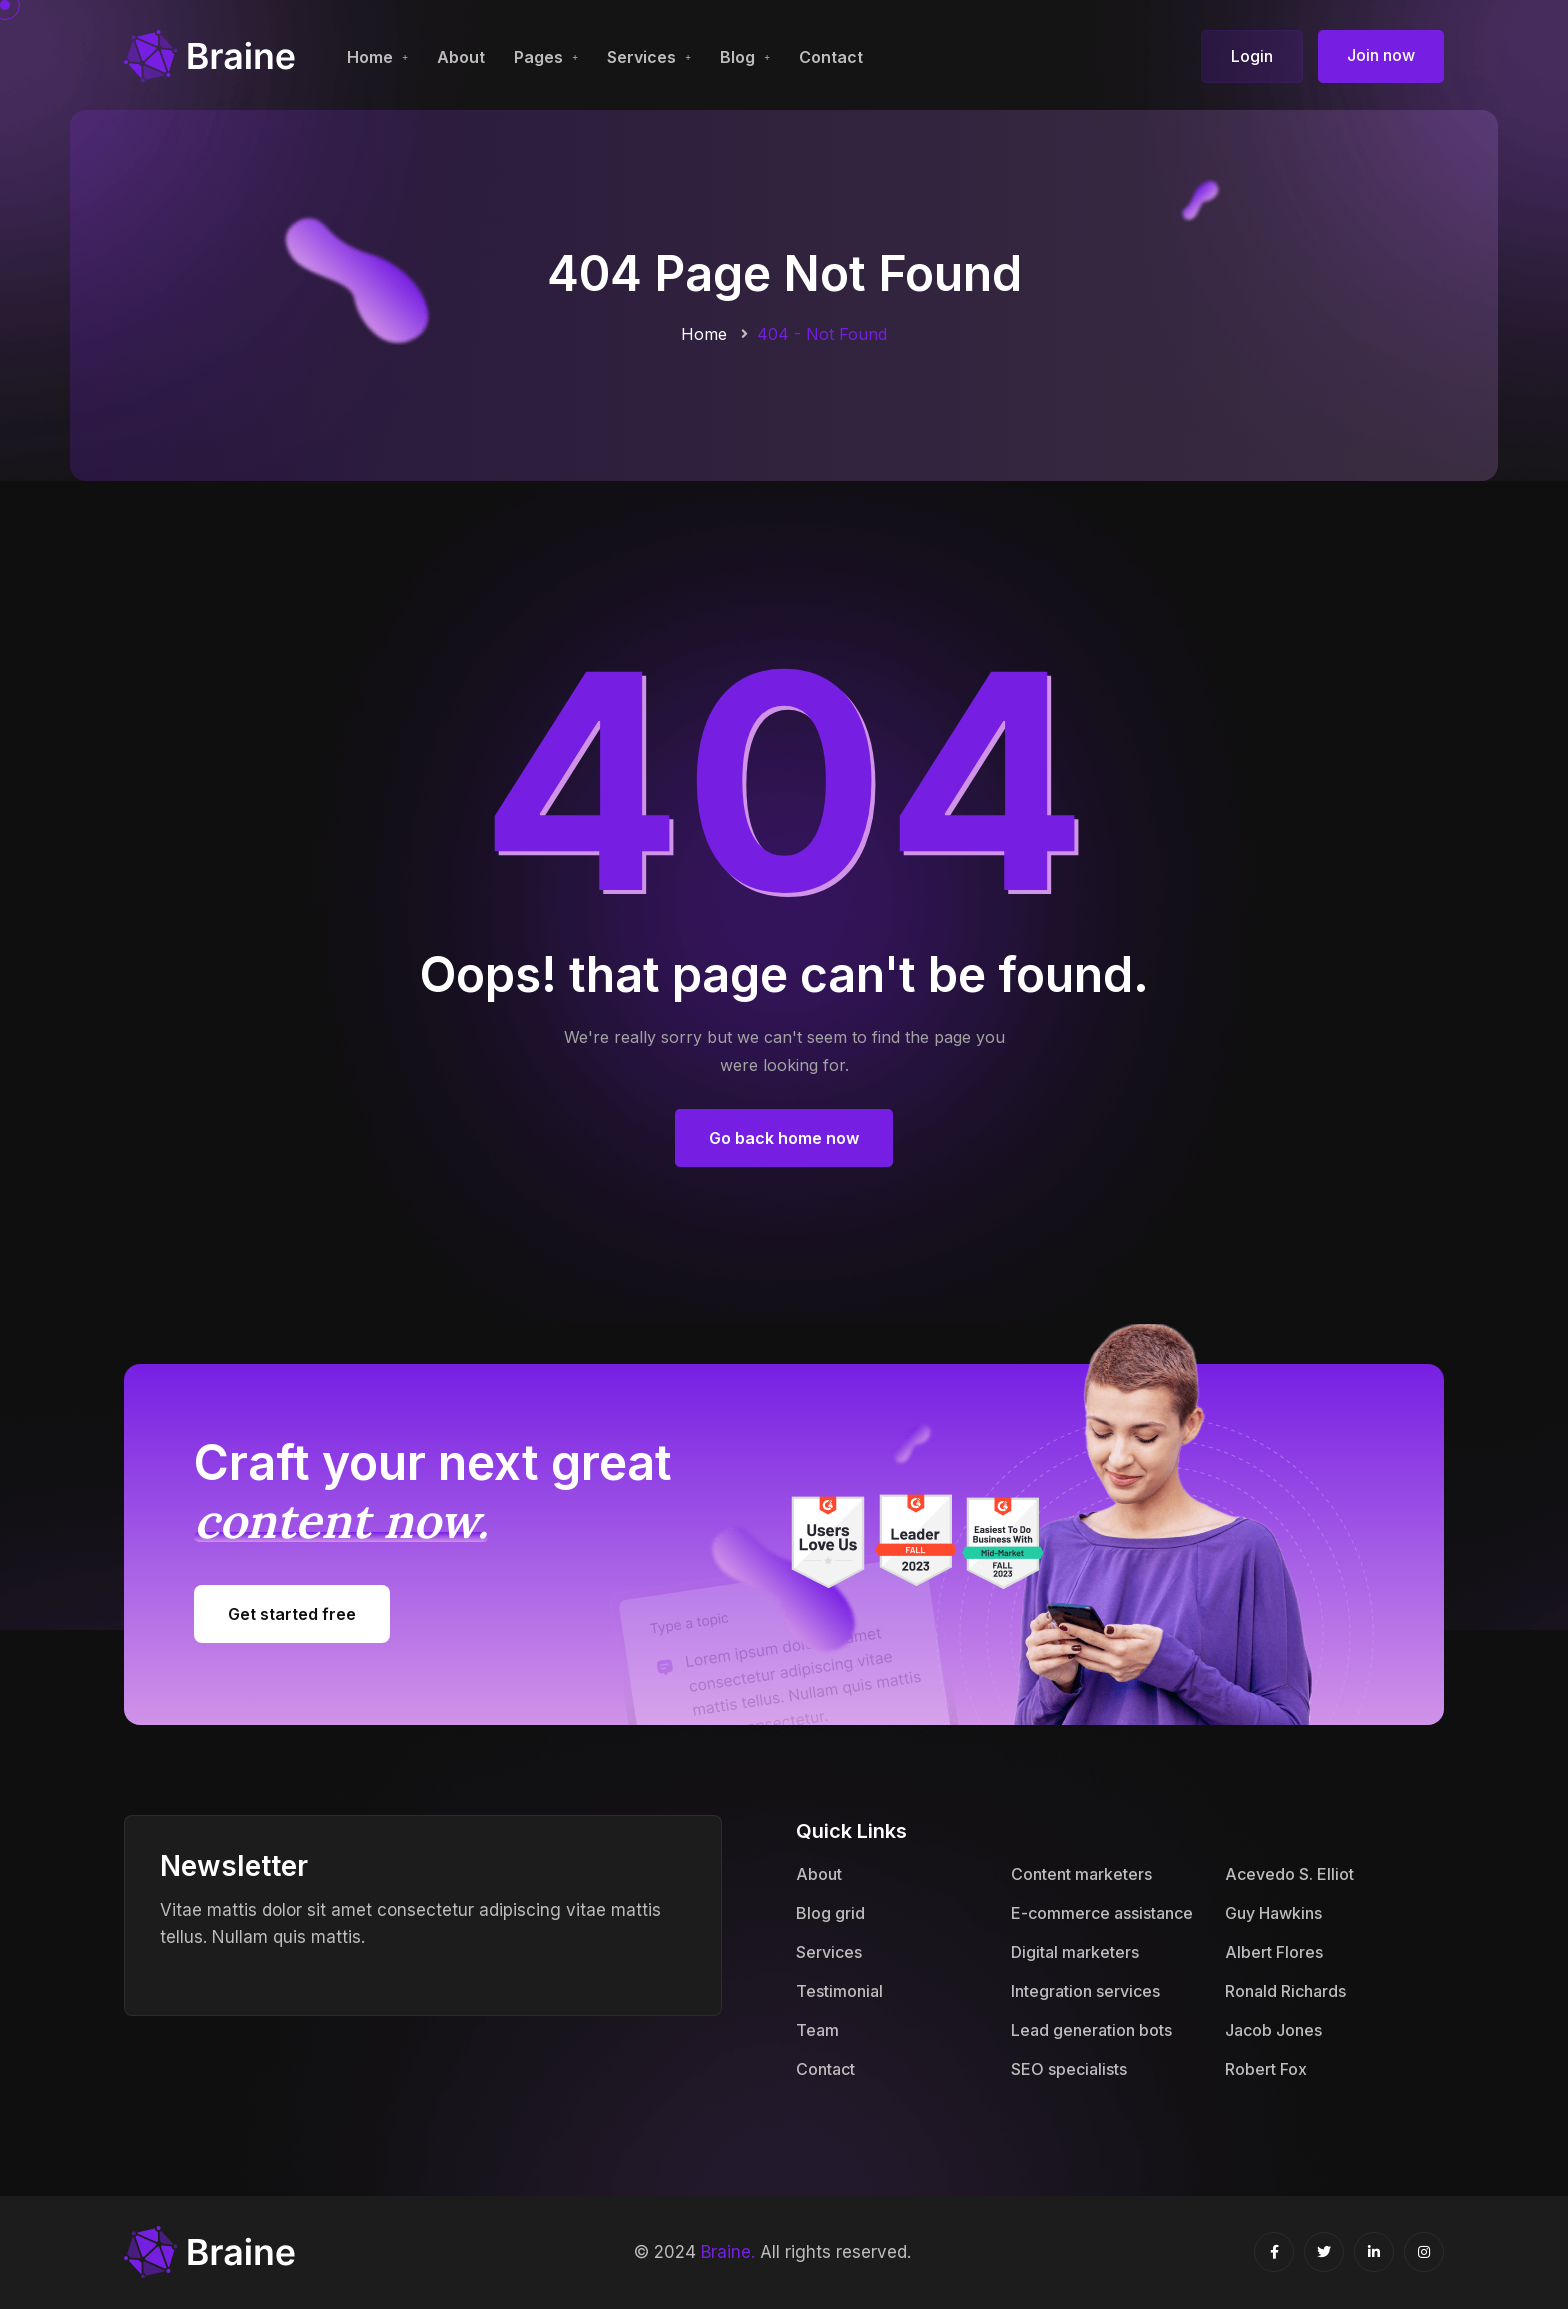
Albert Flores (1274, 1952)
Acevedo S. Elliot (1289, 1874)
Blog (737, 57)
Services (641, 57)
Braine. (728, 2252)
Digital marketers (1075, 1952)
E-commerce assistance (1102, 1913)
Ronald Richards (1285, 1991)
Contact (831, 57)
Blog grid (830, 1913)
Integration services (1085, 1991)
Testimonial (839, 1991)
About (461, 57)
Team (817, 2030)
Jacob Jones (1273, 2030)
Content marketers (1081, 1874)
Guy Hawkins (1273, 1913)
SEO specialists (1069, 2069)
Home (370, 57)
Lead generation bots (1091, 2030)
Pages (538, 57)
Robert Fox (1266, 2069)
